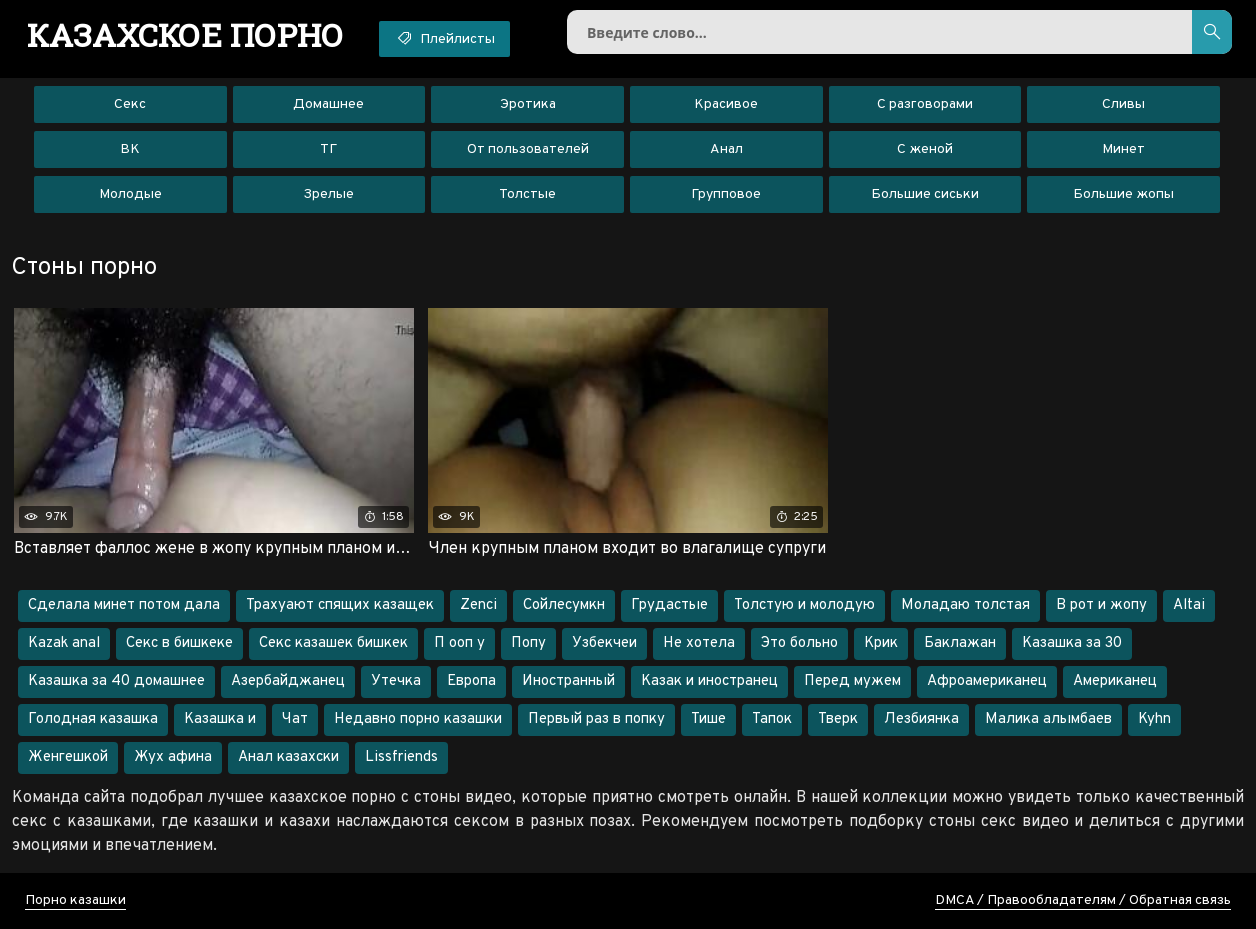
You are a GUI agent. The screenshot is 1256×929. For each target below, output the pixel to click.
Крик (881, 643)
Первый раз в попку (596, 719)
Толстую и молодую (804, 605)
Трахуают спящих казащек (340, 605)
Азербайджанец (288, 681)
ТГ (328, 149)
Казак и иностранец (709, 681)
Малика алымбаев (1048, 719)
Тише (708, 719)
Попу (528, 643)
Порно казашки (75, 900)
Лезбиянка (921, 719)
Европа (471, 681)
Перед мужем (852, 681)
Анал (726, 149)
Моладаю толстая (965, 605)
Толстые (527, 194)
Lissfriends (401, 757)
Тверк (838, 719)
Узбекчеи (604, 643)
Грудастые (669, 605)
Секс (130, 104)
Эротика (528, 104)
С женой (925, 149)
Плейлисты (444, 38)
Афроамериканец (987, 681)
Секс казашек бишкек (333, 643)
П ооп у (459, 643)
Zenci (478, 605)
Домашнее (328, 104)
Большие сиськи (925, 194)
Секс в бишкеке (179, 643)
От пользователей (528, 149)
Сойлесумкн (564, 605)
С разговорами (925, 104)
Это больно (799, 643)
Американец (1115, 681)
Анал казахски (288, 757)
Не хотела (699, 643)
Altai (1189, 605)
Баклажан (960, 643)
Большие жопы (1123, 194)
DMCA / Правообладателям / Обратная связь (1083, 900)
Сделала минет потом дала (124, 605)
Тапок (772, 719)
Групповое (726, 194)
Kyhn (1154, 719)
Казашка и (220, 719)
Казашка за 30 (1072, 643)
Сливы (1123, 104)
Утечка (396, 681)
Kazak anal (64, 643)
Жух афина (173, 757)
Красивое (726, 104)
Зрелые (328, 194)
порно (185, 35)
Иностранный (568, 681)
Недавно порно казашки (418, 719)
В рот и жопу (1101, 605)
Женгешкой (68, 757)
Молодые (130, 194)
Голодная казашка (93, 719)
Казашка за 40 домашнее (116, 681)
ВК (130, 149)
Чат (295, 719)
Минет (1123, 149)
